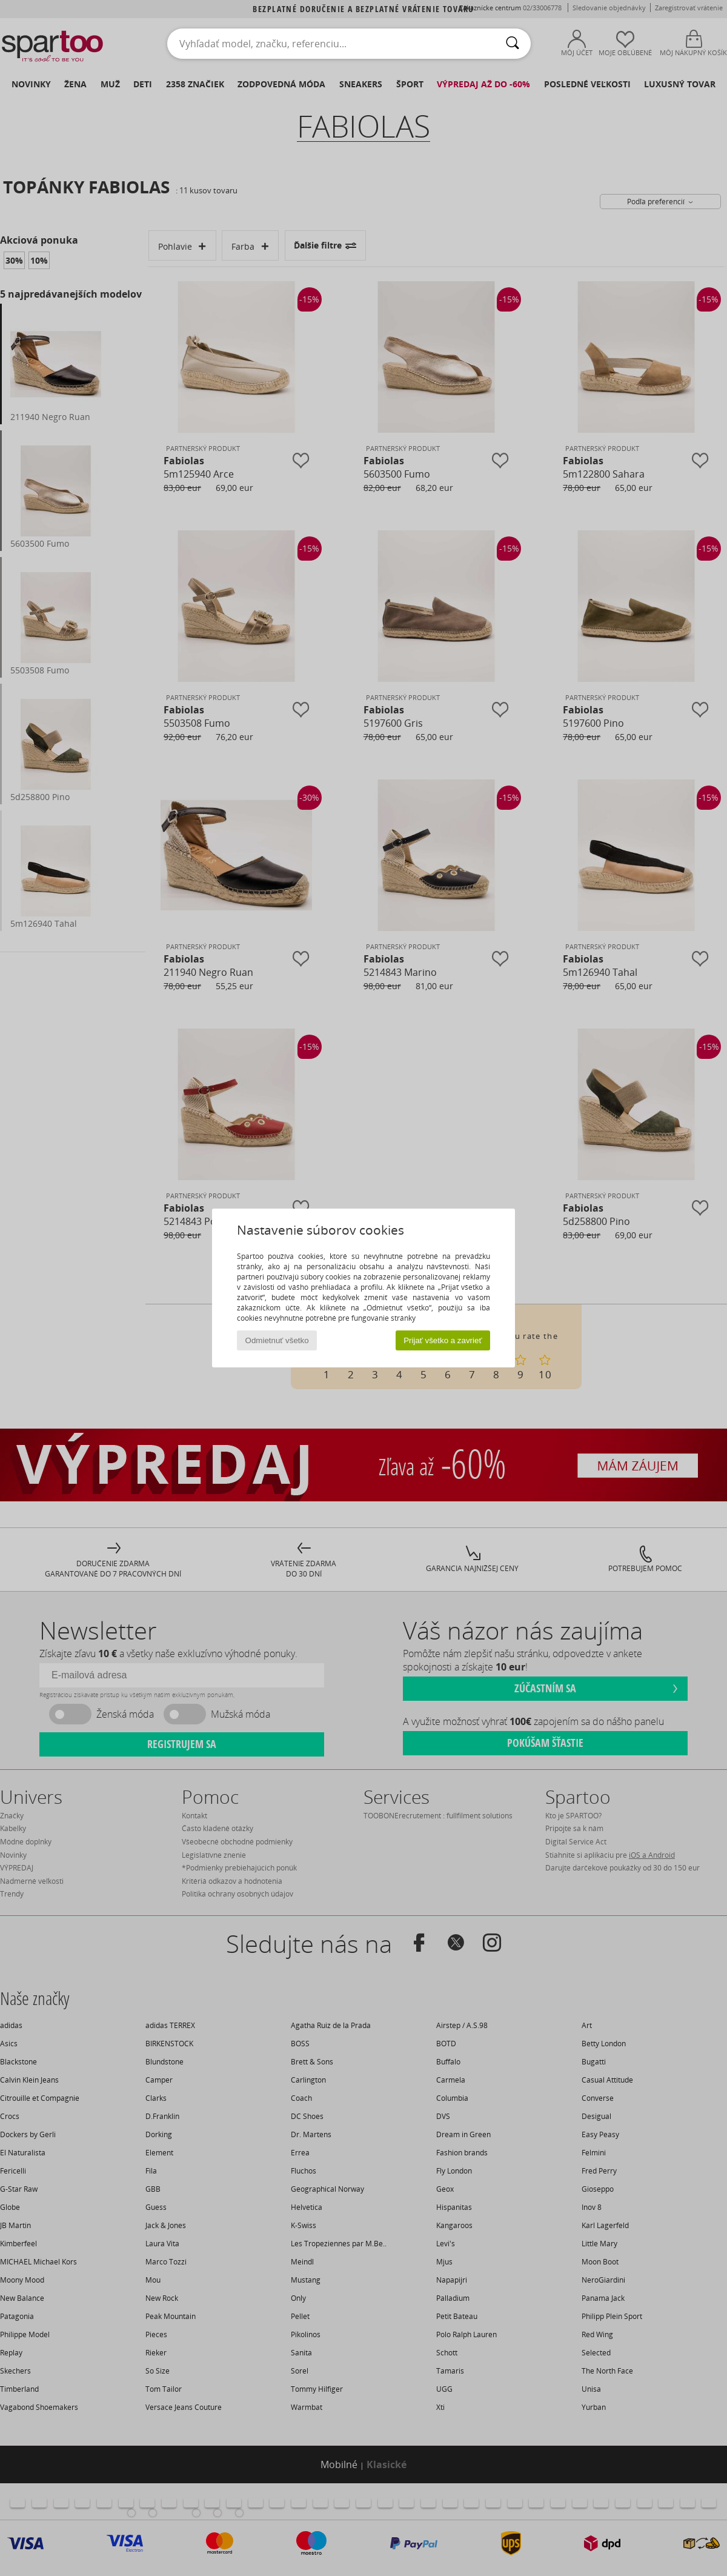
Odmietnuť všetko (277, 1340)
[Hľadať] (512, 43)
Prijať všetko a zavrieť (442, 1340)
